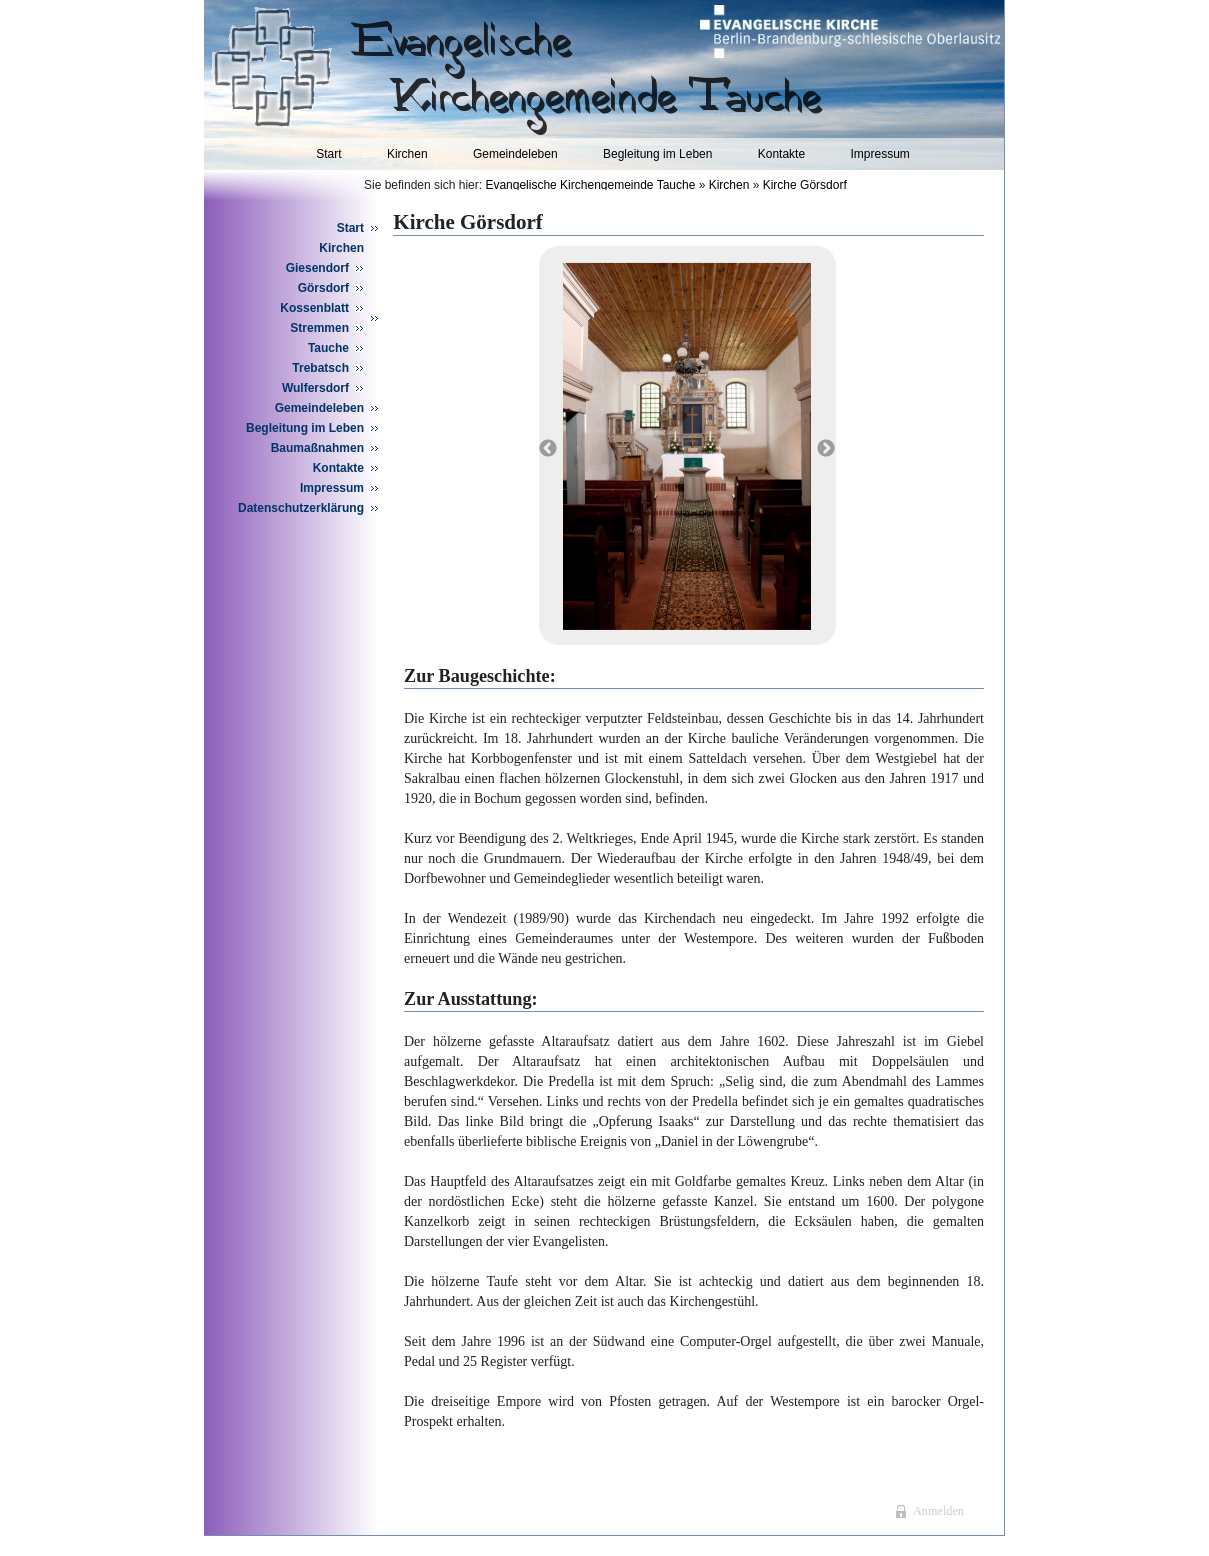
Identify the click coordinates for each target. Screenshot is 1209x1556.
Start (328, 154)
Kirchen (407, 154)
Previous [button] (548, 449)
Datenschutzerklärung (301, 508)
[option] (687, 446)
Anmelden (938, 1511)
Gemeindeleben (515, 154)
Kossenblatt (314, 308)
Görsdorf (323, 288)
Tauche (328, 348)
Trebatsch (320, 368)
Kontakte (781, 154)
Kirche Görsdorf (805, 185)
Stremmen (319, 328)
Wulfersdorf (315, 388)
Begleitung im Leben (657, 154)
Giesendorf (317, 268)
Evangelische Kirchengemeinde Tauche (590, 185)
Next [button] (826, 449)
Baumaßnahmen (317, 448)
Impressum (879, 154)
